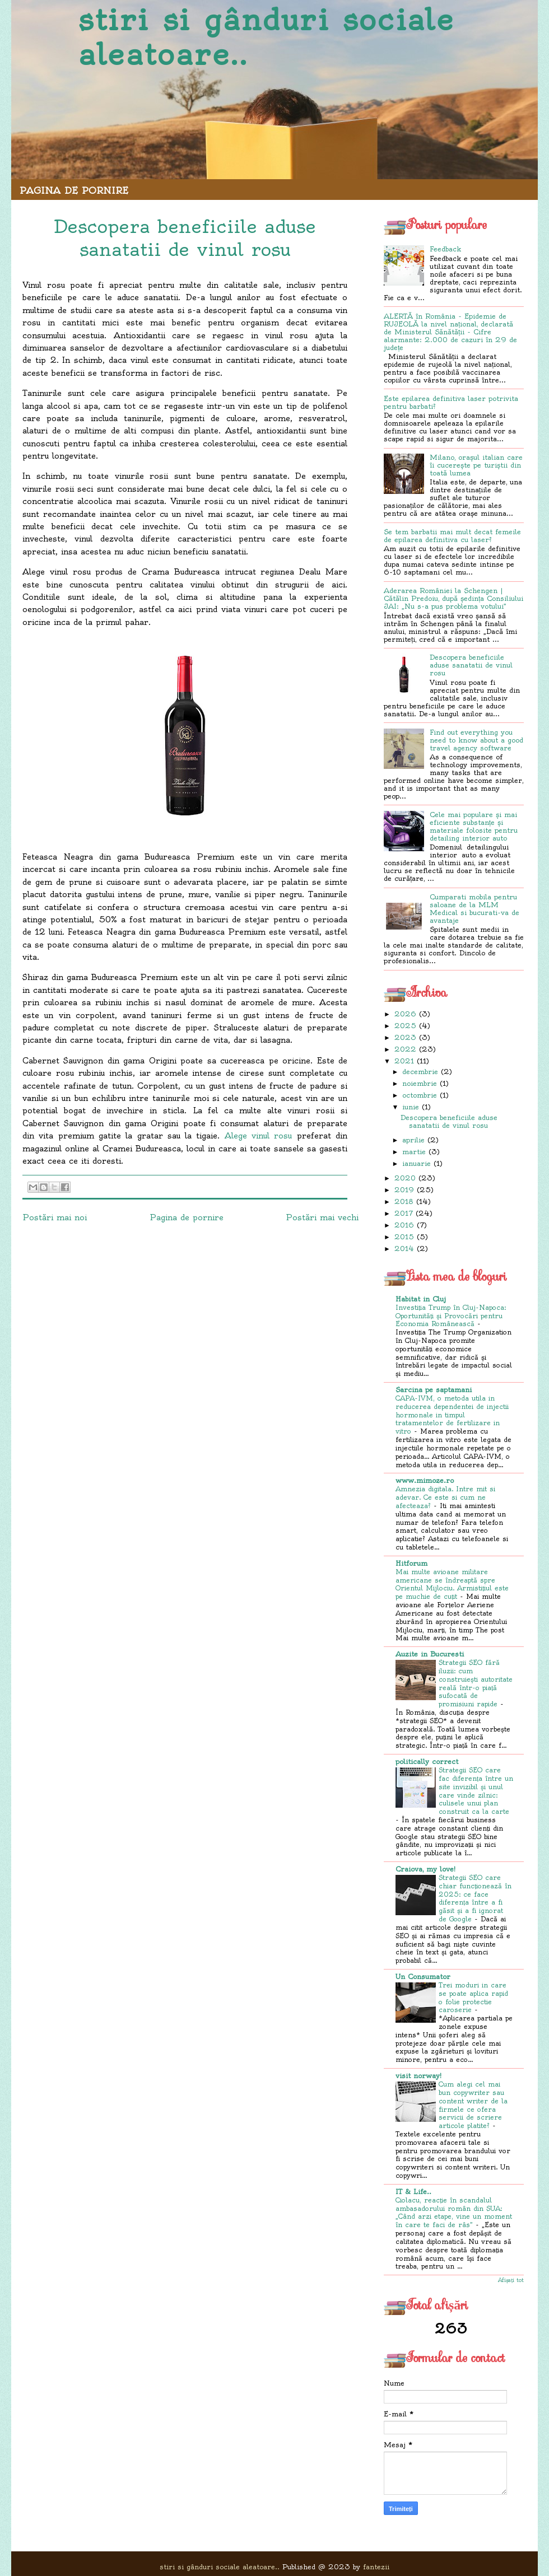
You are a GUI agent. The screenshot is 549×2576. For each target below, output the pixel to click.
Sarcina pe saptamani (434, 1389)
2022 (405, 1049)
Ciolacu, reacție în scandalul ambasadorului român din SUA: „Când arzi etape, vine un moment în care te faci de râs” (454, 2212)
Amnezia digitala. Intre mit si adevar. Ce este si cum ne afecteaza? (445, 1497)
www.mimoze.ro (425, 1480)
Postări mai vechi (322, 1217)
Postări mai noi (54, 1217)
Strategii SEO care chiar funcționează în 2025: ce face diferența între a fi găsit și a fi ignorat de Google (475, 1898)
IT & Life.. (413, 2191)
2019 (404, 1190)
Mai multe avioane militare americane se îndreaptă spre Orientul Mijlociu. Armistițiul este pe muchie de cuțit (452, 1584)
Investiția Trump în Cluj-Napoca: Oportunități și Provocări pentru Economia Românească (451, 1316)
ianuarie (416, 1163)
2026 (405, 1014)
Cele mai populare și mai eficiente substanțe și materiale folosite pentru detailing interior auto (474, 826)
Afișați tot (511, 2280)
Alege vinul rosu (258, 1136)
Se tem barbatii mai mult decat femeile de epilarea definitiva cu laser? (452, 536)
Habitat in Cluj (421, 1299)
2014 (404, 1248)
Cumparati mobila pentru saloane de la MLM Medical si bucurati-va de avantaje (474, 909)
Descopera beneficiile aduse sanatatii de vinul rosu (471, 665)
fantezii (376, 2567)
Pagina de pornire (74, 190)
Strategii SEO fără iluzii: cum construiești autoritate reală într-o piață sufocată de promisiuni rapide (476, 1683)
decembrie (420, 1071)
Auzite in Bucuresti (430, 1654)
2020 (405, 1178)
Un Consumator (423, 1976)
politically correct (427, 1761)
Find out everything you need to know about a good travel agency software (476, 740)
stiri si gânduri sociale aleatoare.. (266, 37)
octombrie (419, 1095)
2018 (403, 1201)
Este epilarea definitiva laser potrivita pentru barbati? (451, 402)
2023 (405, 1037)
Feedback (445, 249)
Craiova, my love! (425, 1869)
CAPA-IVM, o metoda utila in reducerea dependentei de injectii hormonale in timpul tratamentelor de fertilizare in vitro (452, 1414)
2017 (403, 1213)
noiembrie (419, 1083)
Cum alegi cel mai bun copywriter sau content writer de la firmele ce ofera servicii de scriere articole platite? (473, 2105)
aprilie (413, 1140)
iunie (410, 1107)
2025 (405, 1025)
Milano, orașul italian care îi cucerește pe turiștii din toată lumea (476, 465)
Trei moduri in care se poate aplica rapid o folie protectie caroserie (473, 1997)
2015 (404, 1237)
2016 (404, 1225)
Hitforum (411, 1563)
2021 (404, 1061)
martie (414, 1151)
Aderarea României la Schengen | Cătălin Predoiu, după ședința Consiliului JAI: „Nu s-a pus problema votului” (453, 598)
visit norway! (418, 2075)
